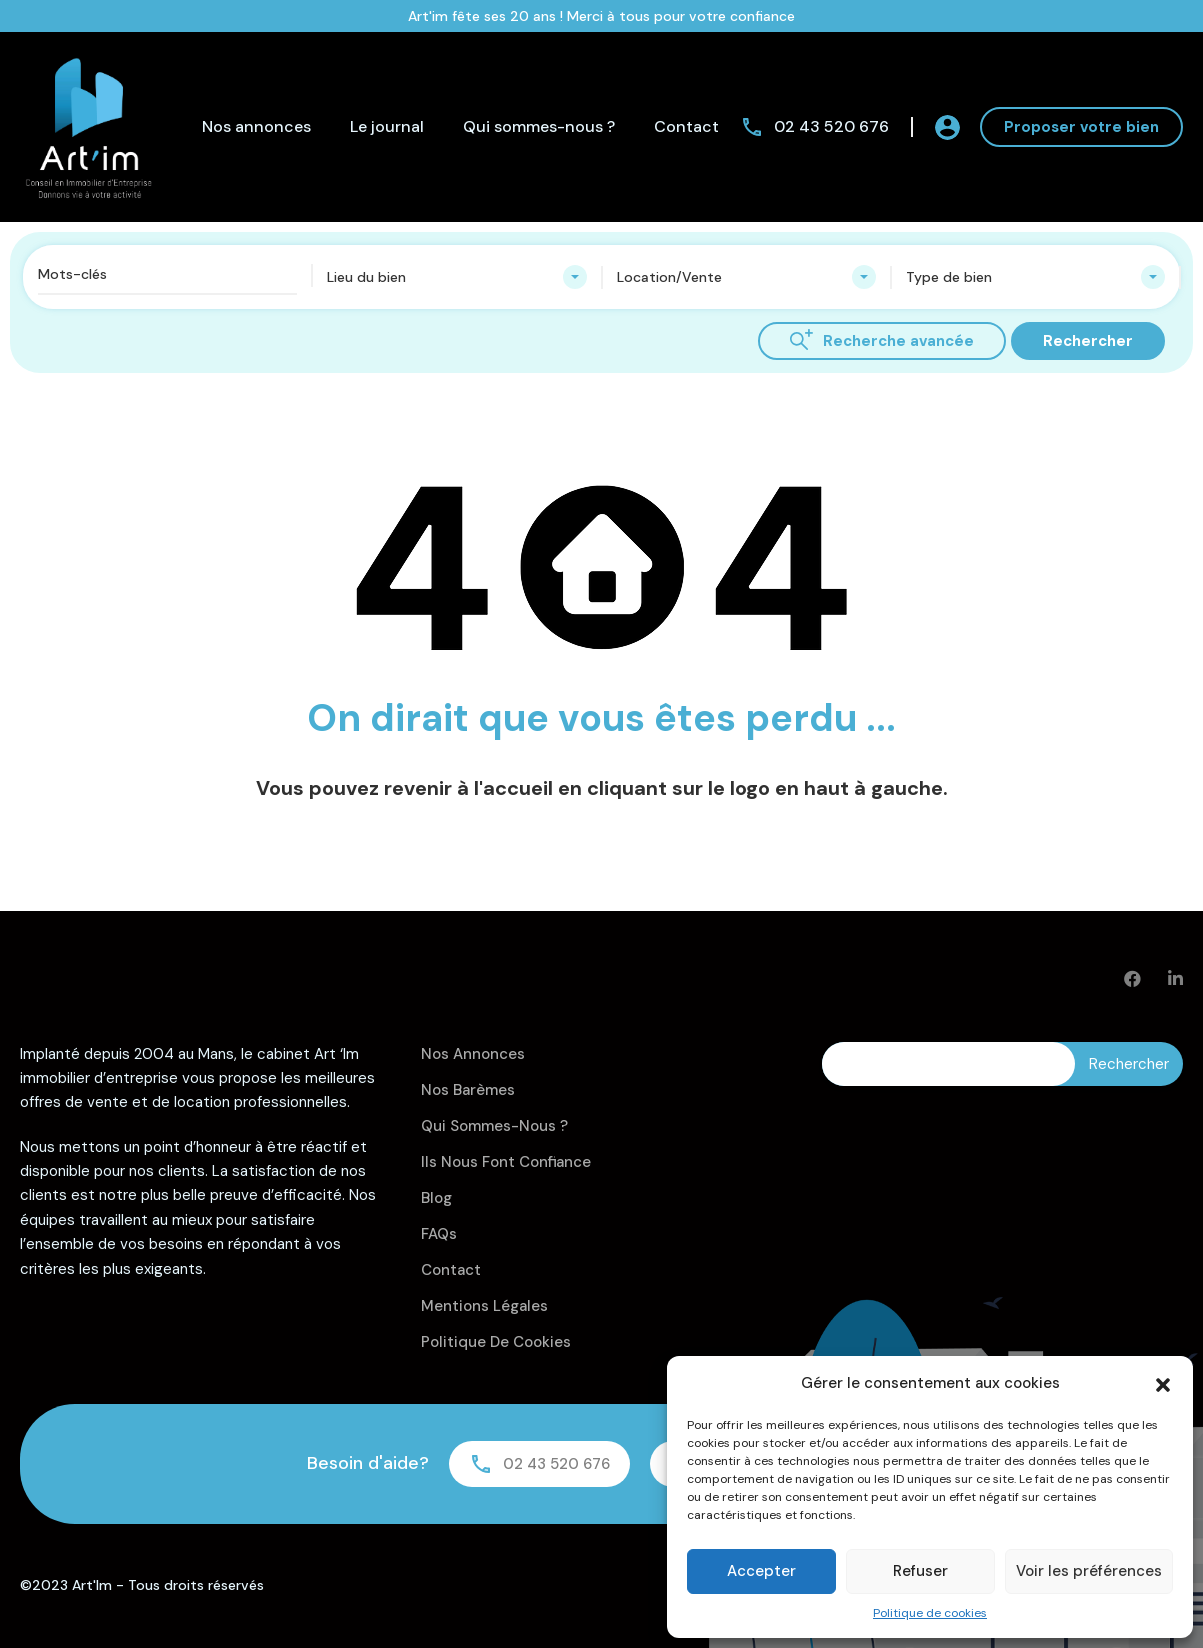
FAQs (439, 1234)
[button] (1163, 1383)
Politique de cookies (930, 1613)
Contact (686, 126)
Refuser (920, 1571)
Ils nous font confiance (506, 1162)
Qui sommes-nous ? (539, 126)
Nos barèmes (468, 1090)
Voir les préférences (1089, 1571)
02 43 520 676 (831, 126)
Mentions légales (484, 1306)
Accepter (761, 1571)
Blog (436, 1198)
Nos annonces (256, 126)
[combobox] (456, 277)
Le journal (387, 126)
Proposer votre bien (1081, 127)
